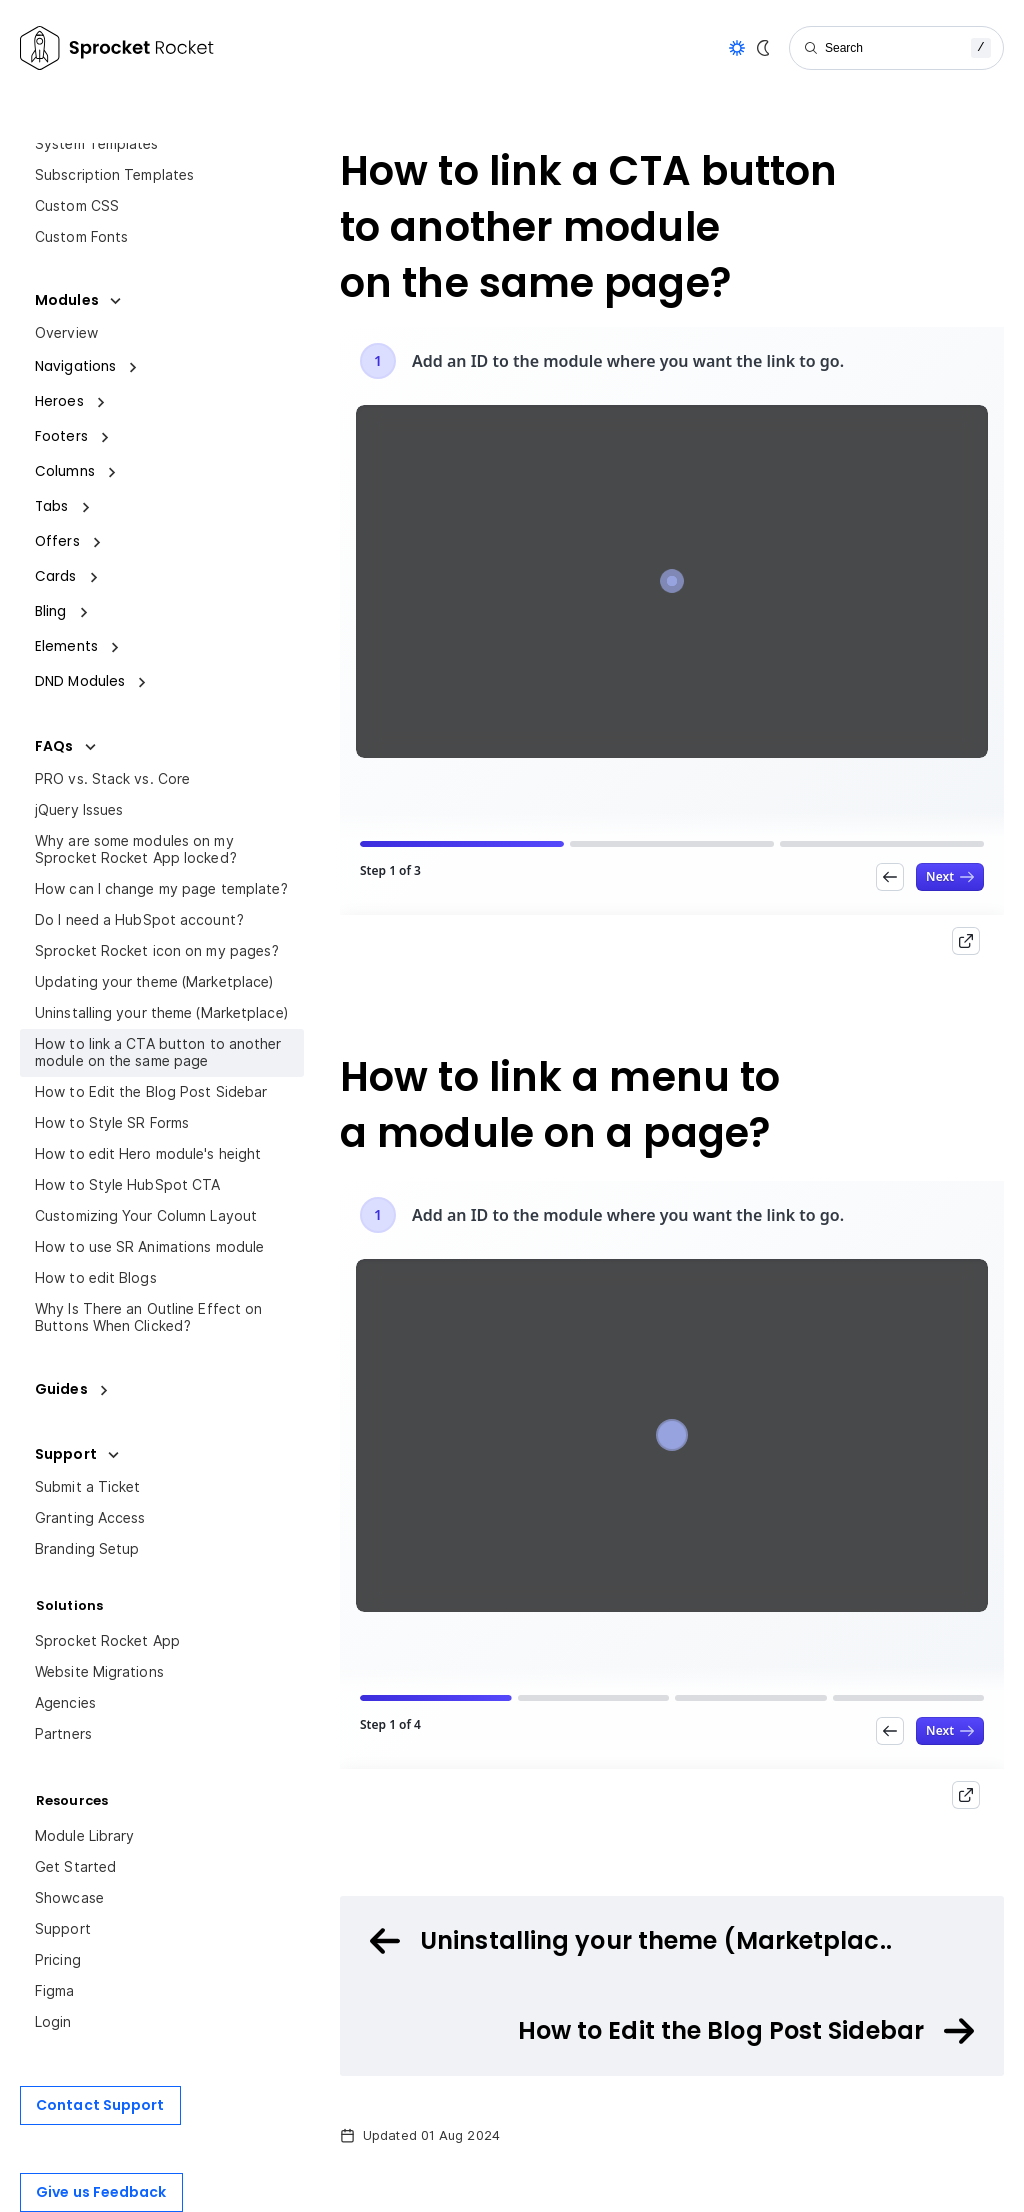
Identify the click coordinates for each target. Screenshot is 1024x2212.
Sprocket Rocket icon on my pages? (157, 951)
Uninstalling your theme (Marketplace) (161, 1013)
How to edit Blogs (96, 1278)
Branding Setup (87, 1549)
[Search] (896, 48)
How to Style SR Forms (112, 1123)
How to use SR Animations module (149, 1247)
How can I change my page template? (161, 889)
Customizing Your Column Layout (146, 1216)
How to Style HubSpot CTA (127, 1185)
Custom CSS (77, 206)
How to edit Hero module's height (148, 1154)
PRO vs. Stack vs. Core (112, 779)
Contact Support (100, 2105)
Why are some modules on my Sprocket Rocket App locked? (136, 849)
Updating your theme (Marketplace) (154, 982)
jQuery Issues (79, 810)
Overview (66, 333)
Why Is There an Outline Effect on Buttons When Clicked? (148, 1317)
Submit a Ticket (88, 1487)
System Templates (97, 144)
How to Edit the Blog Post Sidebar (151, 1092)
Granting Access (90, 1518)
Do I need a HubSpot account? (139, 920)
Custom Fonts (81, 237)
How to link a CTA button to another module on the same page (158, 1052)
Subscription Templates (114, 175)
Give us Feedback (101, 2192)
